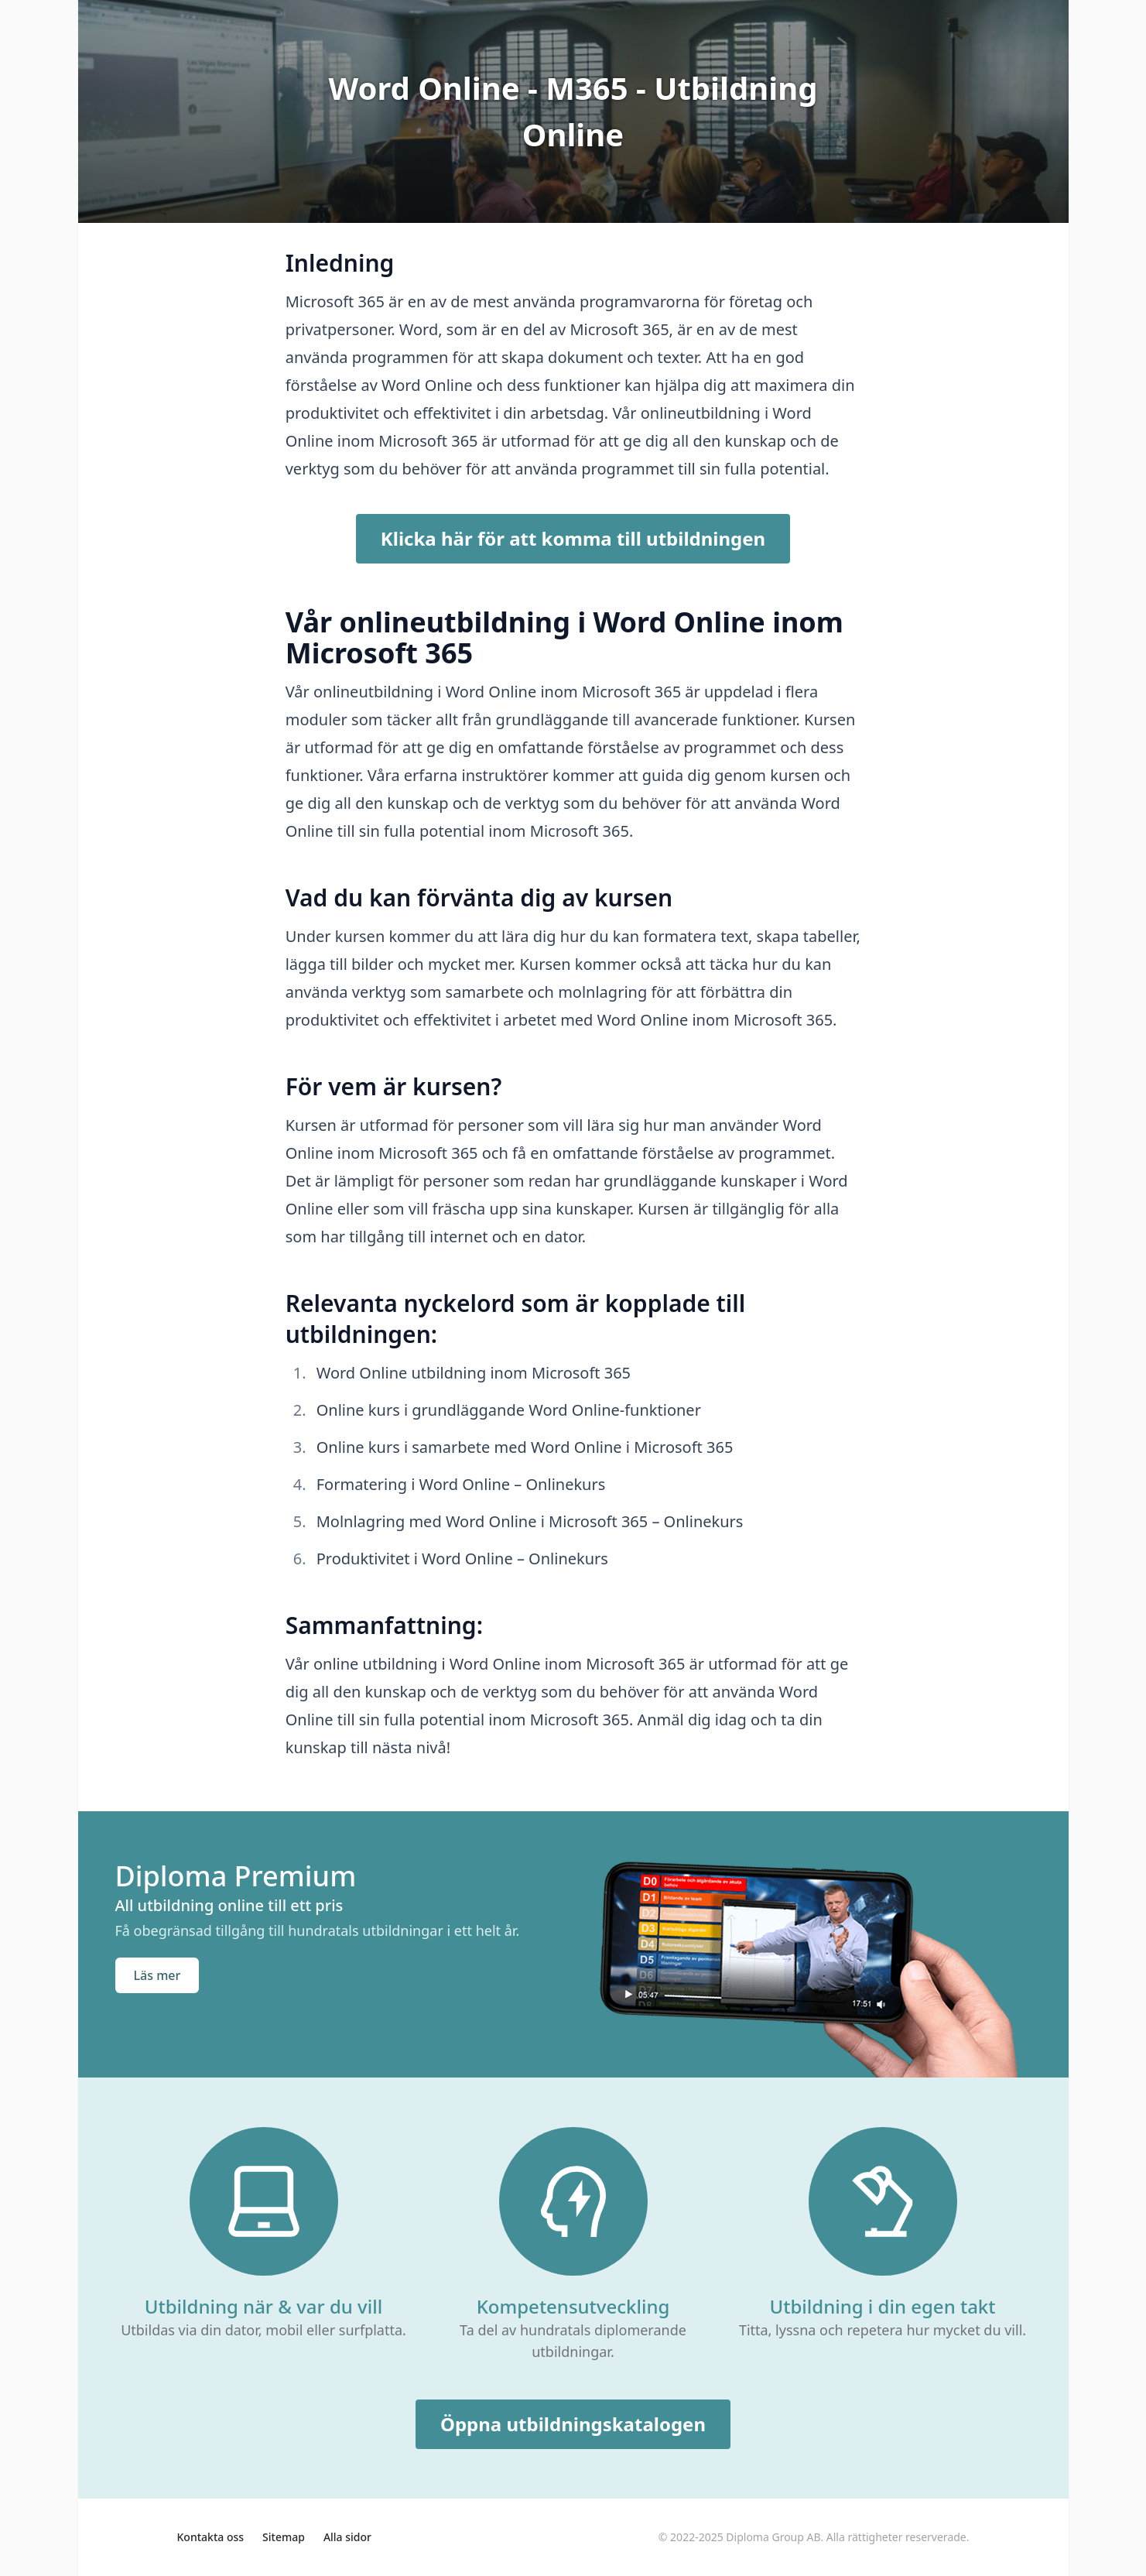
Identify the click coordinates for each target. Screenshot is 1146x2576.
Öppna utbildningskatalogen (573, 2424)
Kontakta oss (211, 2537)
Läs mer (157, 1975)
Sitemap (283, 2537)
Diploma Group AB (773, 2537)
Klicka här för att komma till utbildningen (573, 538)
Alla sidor (347, 2537)
